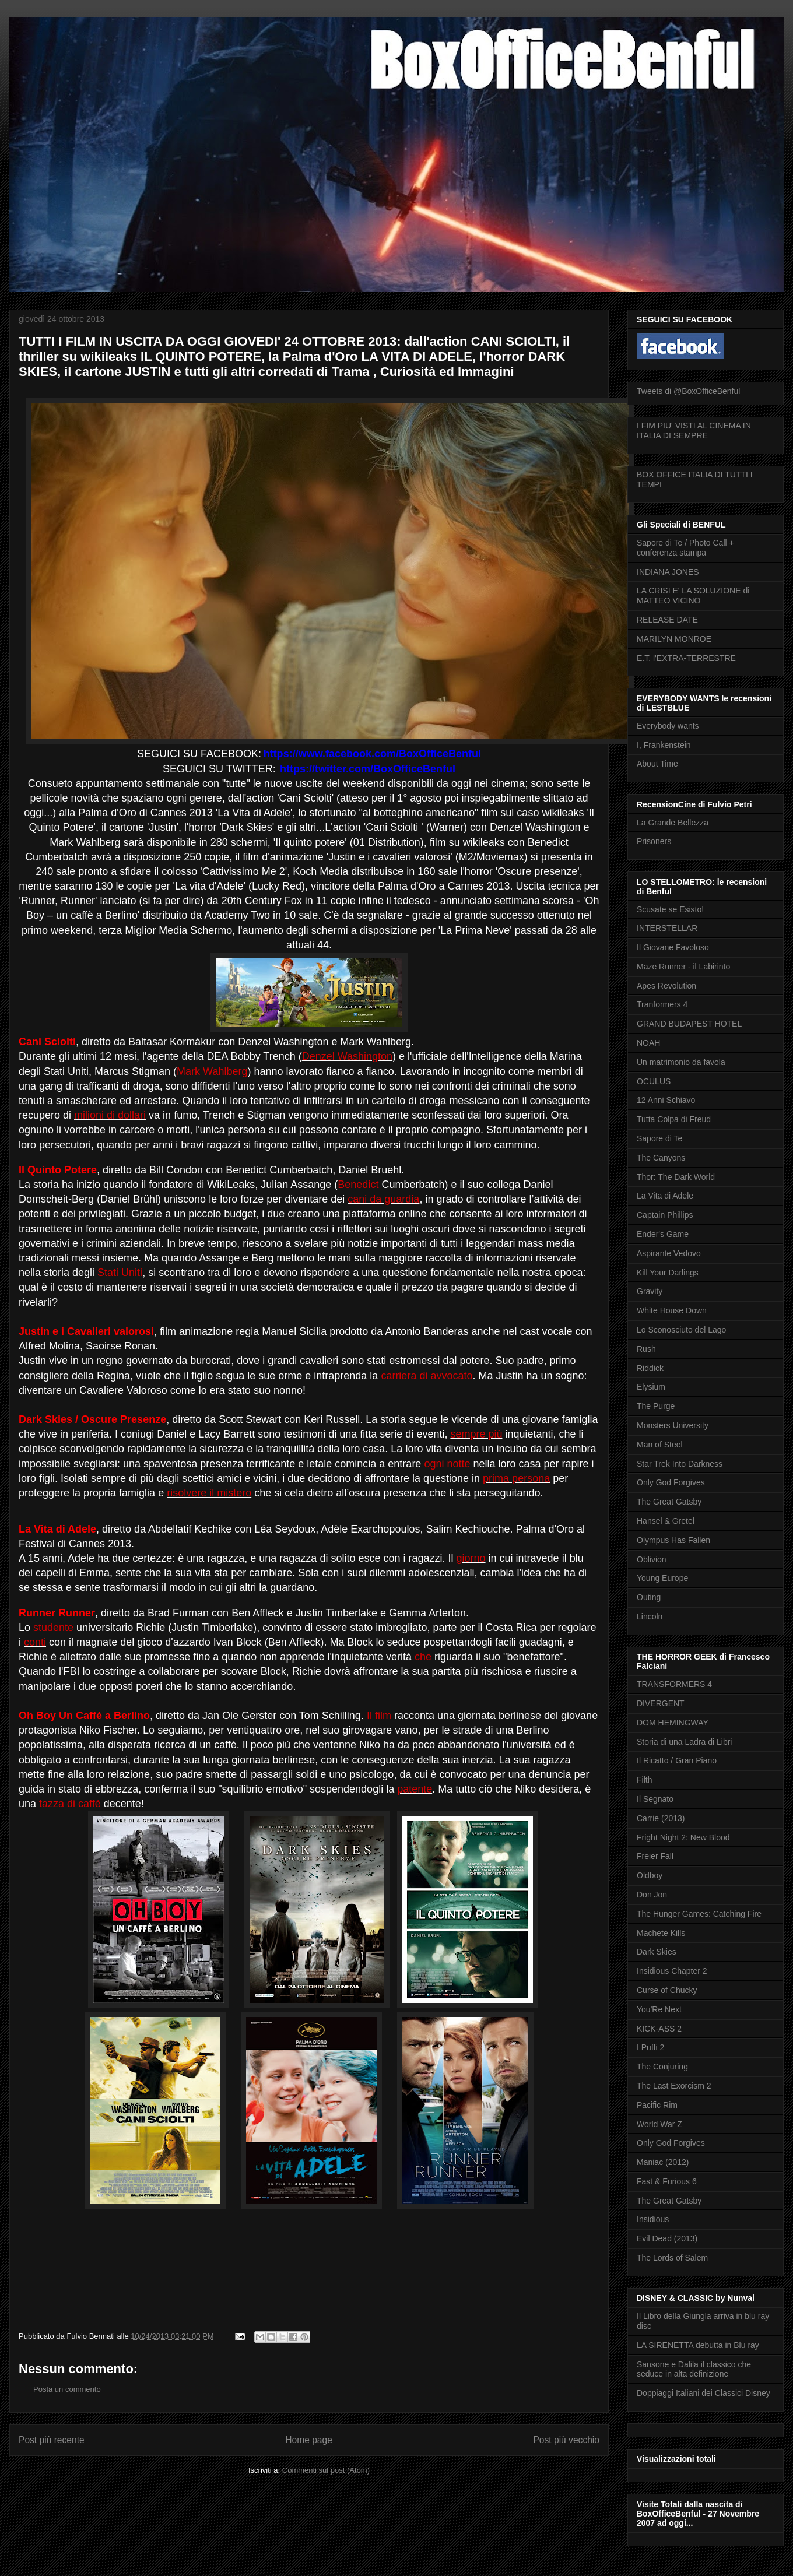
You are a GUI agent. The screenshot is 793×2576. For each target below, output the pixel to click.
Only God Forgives (671, 1482)
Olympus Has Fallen (673, 1540)
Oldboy (649, 1875)
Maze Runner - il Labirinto (683, 966)
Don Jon (652, 1894)
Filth (644, 1779)
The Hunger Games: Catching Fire (699, 1913)
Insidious (653, 2219)
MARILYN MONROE (674, 639)
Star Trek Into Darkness (679, 1463)
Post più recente (52, 2440)
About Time (657, 763)
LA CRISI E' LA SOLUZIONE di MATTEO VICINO (693, 595)
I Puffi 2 (650, 2047)
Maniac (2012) (663, 2162)
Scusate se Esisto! (670, 909)
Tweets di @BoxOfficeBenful (688, 391)
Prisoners (654, 841)
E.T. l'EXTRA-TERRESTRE (686, 658)
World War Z (659, 2124)
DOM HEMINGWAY (672, 1722)
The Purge (656, 1406)
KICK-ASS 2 (659, 2028)
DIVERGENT (661, 1703)
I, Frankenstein (664, 745)
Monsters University (672, 1425)
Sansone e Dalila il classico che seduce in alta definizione (694, 2369)
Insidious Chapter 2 (672, 1971)
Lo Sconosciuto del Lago (681, 1329)
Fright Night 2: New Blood (683, 1837)
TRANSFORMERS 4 (674, 1684)
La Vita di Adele (665, 1195)
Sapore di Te (659, 1138)
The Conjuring (662, 2066)
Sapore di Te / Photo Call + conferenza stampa (685, 547)
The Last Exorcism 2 (674, 2085)
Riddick (650, 1368)
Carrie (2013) (661, 1818)
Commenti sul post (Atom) (326, 2470)
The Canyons (661, 1157)
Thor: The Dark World (676, 1177)
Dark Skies (656, 1951)
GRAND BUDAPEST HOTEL (689, 1023)
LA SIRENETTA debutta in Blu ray (698, 2345)
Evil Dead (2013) (667, 2238)
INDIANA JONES (668, 572)
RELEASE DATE (667, 619)
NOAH (648, 1043)
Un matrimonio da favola (681, 1062)
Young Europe (662, 1578)
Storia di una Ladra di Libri (684, 1741)
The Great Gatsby (669, 1501)
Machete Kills (661, 1933)
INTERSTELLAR (667, 928)
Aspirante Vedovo (669, 1253)
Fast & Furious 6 (667, 2181)
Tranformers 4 (662, 1004)
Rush (646, 1349)
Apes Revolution (666, 985)
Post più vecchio (566, 2440)
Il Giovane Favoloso (673, 947)
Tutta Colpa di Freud (674, 1119)
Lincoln (649, 1616)
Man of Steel (660, 1444)
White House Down (672, 1310)
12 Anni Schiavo (666, 1100)
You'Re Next (659, 2009)
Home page (308, 2440)
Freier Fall (655, 1856)
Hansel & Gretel (665, 1521)
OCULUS (654, 1081)
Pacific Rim (657, 2105)
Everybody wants (668, 725)
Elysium (651, 1386)
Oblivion (651, 1559)
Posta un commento (67, 2389)
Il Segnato (655, 1799)
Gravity (649, 1291)
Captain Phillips (665, 1215)
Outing (649, 1597)
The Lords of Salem (672, 2257)
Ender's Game (663, 1234)
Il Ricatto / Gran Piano (677, 1760)
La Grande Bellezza (672, 822)
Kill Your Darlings (668, 1272)
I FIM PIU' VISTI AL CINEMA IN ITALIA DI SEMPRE (694, 430)
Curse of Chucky (667, 1990)
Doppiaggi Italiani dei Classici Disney (703, 2393)
